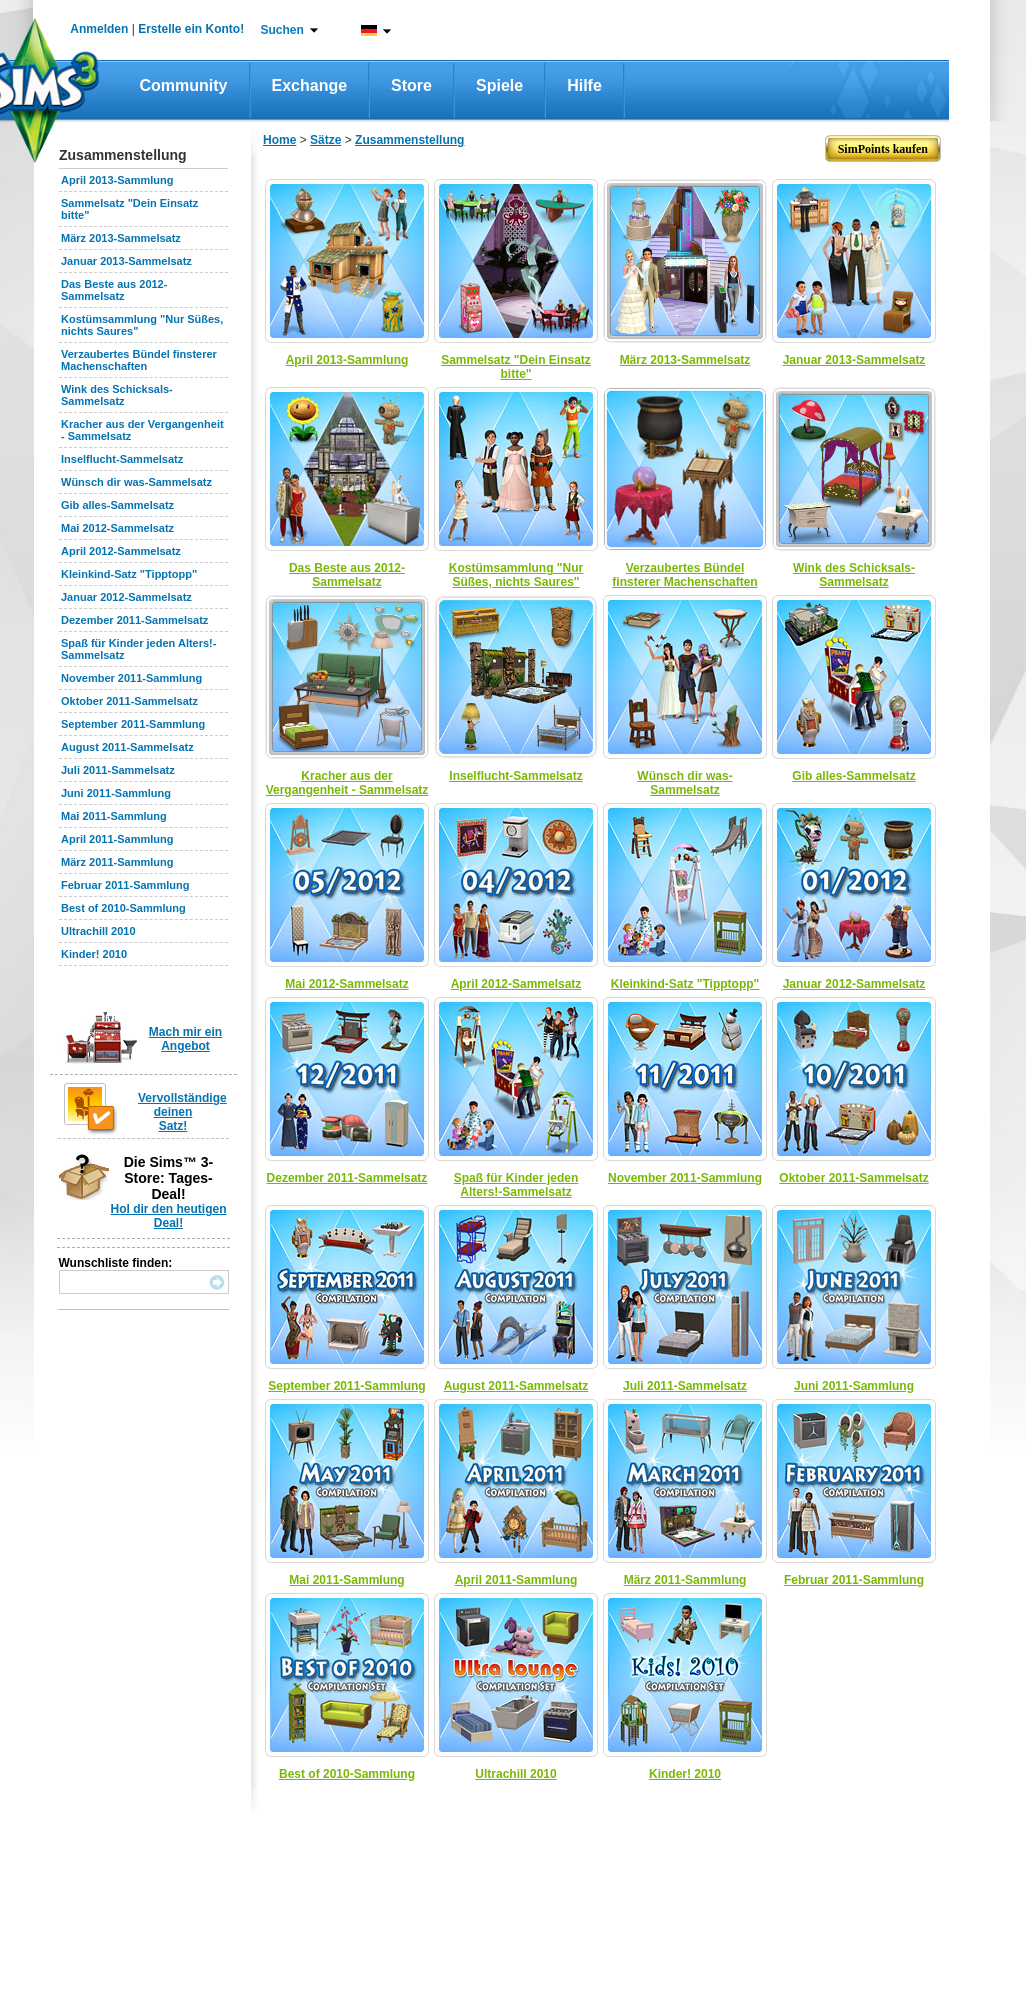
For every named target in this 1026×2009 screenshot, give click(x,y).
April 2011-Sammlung (117, 839)
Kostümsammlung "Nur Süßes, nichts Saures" (516, 575)
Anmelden (99, 29)
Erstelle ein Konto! (191, 29)
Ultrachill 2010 (98, 931)
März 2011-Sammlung (117, 862)
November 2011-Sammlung (131, 678)
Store (411, 85)
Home (279, 140)
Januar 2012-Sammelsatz (126, 597)
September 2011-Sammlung (133, 724)
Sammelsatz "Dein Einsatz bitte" (516, 367)
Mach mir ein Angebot (185, 1039)
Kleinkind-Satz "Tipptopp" (129, 574)
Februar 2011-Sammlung (125, 885)
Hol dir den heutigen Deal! (169, 1216)
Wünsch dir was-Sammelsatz (136, 482)
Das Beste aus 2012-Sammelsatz (114, 290)
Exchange (310, 85)
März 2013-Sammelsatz (121, 238)
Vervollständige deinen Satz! (182, 1112)
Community (184, 85)
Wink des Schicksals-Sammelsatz (117, 395)
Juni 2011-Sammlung (116, 793)
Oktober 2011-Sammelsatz (129, 701)
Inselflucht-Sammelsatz (122, 459)
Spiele (499, 85)
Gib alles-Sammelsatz (117, 505)
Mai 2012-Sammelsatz (117, 528)
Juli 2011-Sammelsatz (118, 770)
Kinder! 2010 (94, 954)
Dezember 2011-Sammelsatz (134, 620)
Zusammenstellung (409, 140)
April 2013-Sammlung (117, 180)
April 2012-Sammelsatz (121, 551)
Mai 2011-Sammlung (114, 816)
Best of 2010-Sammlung (123, 908)
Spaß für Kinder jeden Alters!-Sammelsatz (516, 1185)
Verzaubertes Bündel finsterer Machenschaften (139, 360)
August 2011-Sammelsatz (127, 747)
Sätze (325, 140)
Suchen (282, 30)
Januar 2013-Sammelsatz (126, 261)
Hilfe (584, 85)
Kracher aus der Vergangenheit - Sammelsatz (347, 783)
